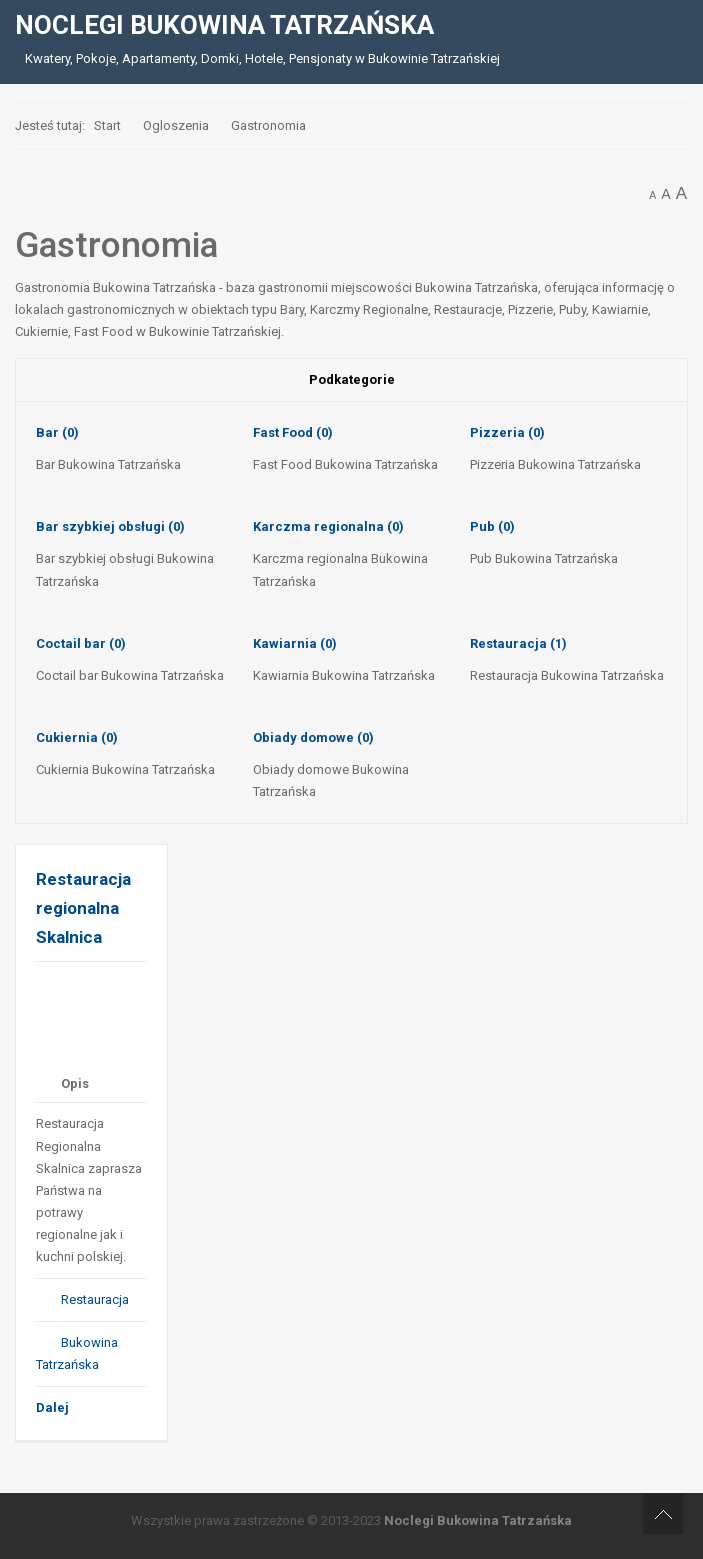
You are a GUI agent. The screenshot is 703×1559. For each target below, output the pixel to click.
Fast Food (293, 432)
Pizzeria (507, 432)
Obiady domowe (313, 737)
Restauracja (518, 643)
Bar (57, 432)
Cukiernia (77, 737)
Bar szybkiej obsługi (110, 526)
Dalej (52, 1407)
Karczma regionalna (328, 526)
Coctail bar (81, 643)
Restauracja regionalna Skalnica (83, 907)
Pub (492, 526)
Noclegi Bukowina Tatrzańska (478, 1520)
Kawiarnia (295, 643)
